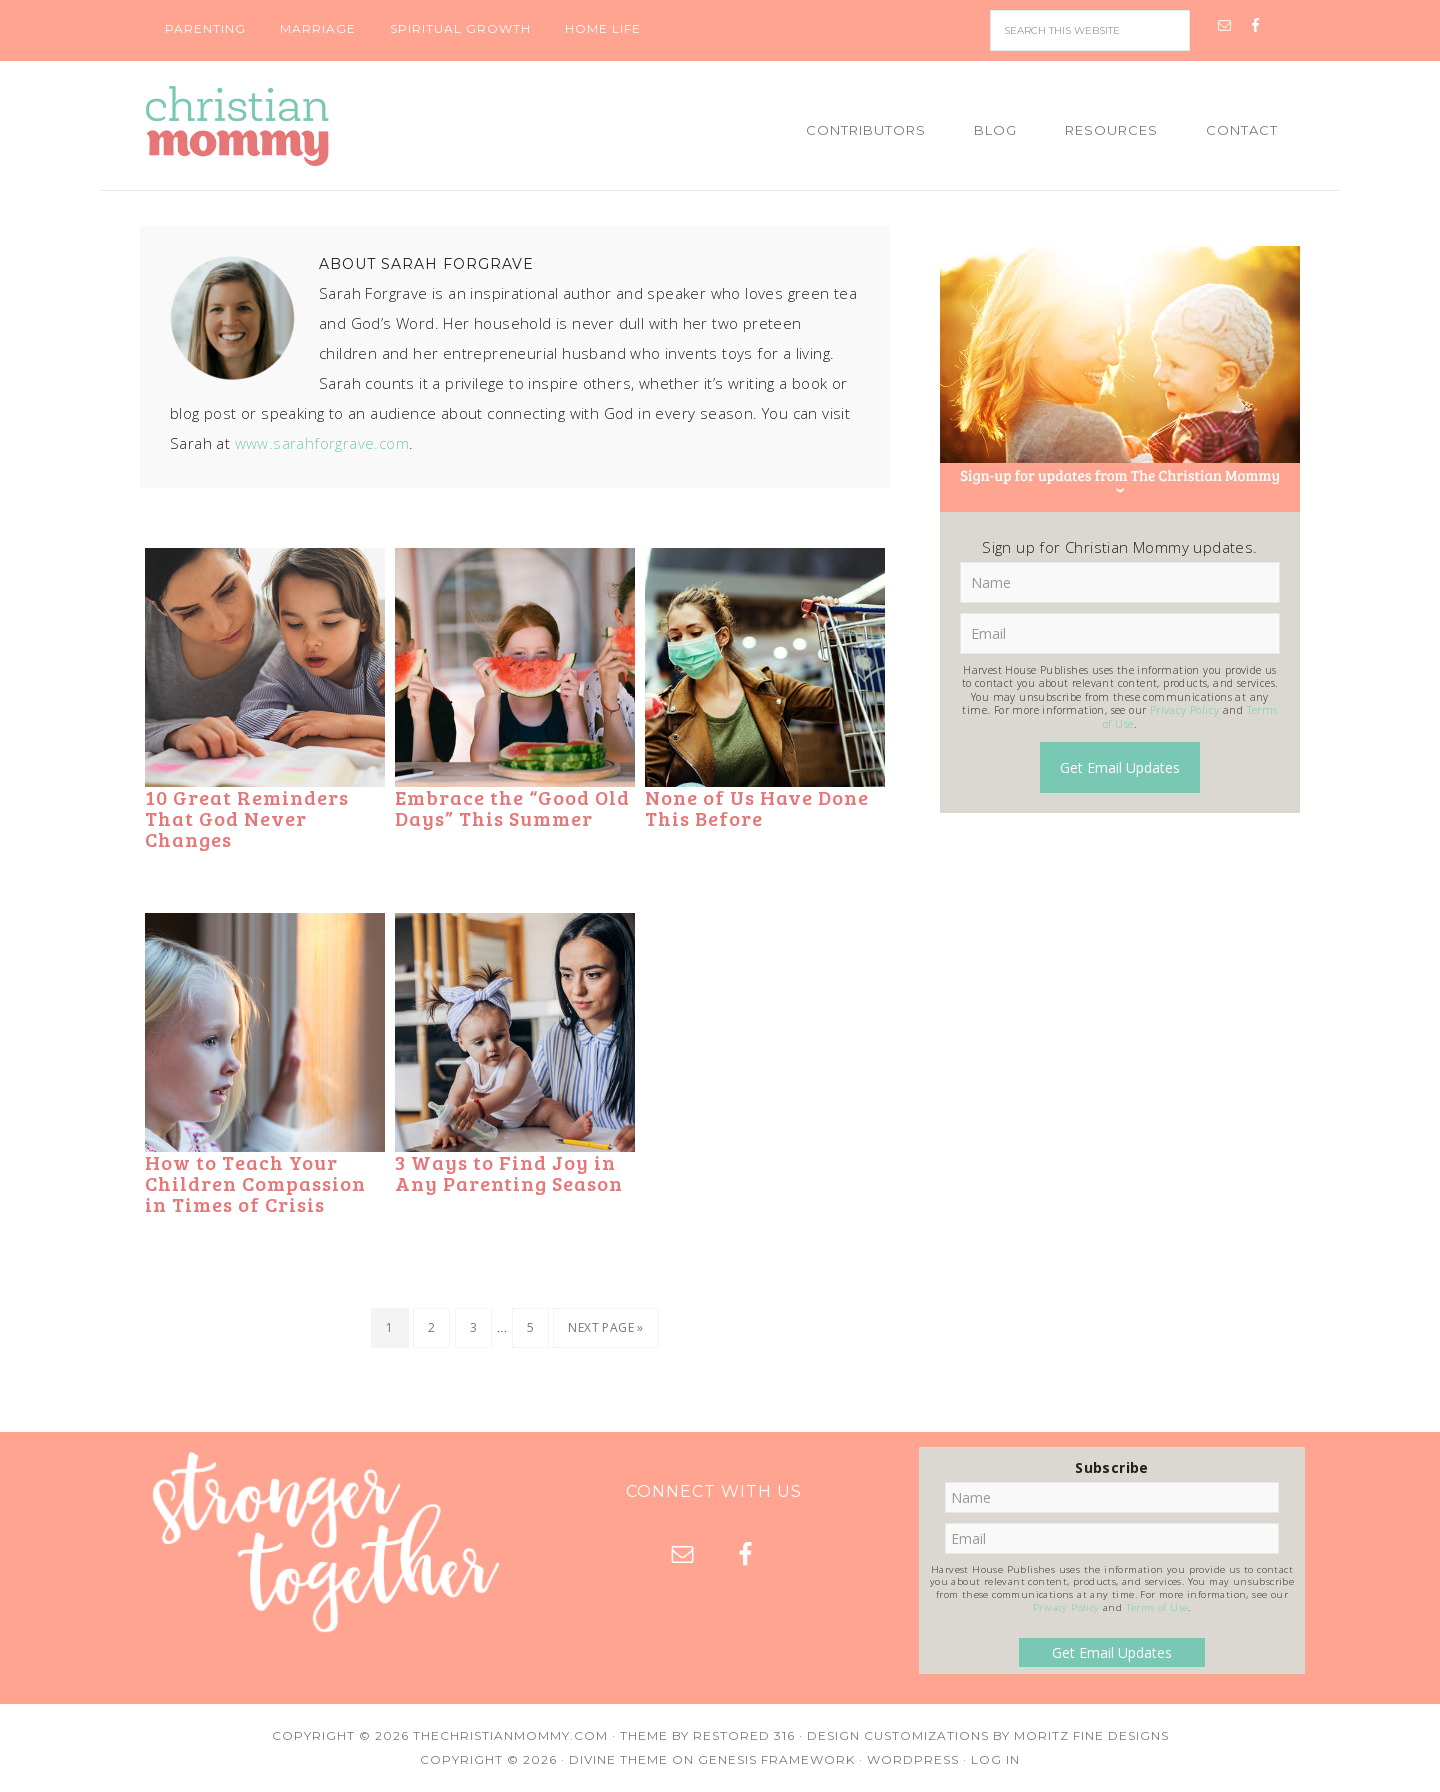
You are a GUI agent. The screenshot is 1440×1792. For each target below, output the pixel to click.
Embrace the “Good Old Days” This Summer (512, 807)
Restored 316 (744, 1735)
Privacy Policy (1185, 710)
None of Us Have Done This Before (757, 807)
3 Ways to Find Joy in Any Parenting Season (509, 1172)
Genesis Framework (776, 1759)
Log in (995, 1759)
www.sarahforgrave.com (322, 443)
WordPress (913, 1759)
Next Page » (605, 1327)
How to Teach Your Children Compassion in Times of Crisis (255, 1183)
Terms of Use (1157, 1607)
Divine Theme (618, 1759)
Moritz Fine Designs (1091, 1735)
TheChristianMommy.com (510, 1735)
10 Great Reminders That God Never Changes (247, 818)
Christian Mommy (305, 126)
